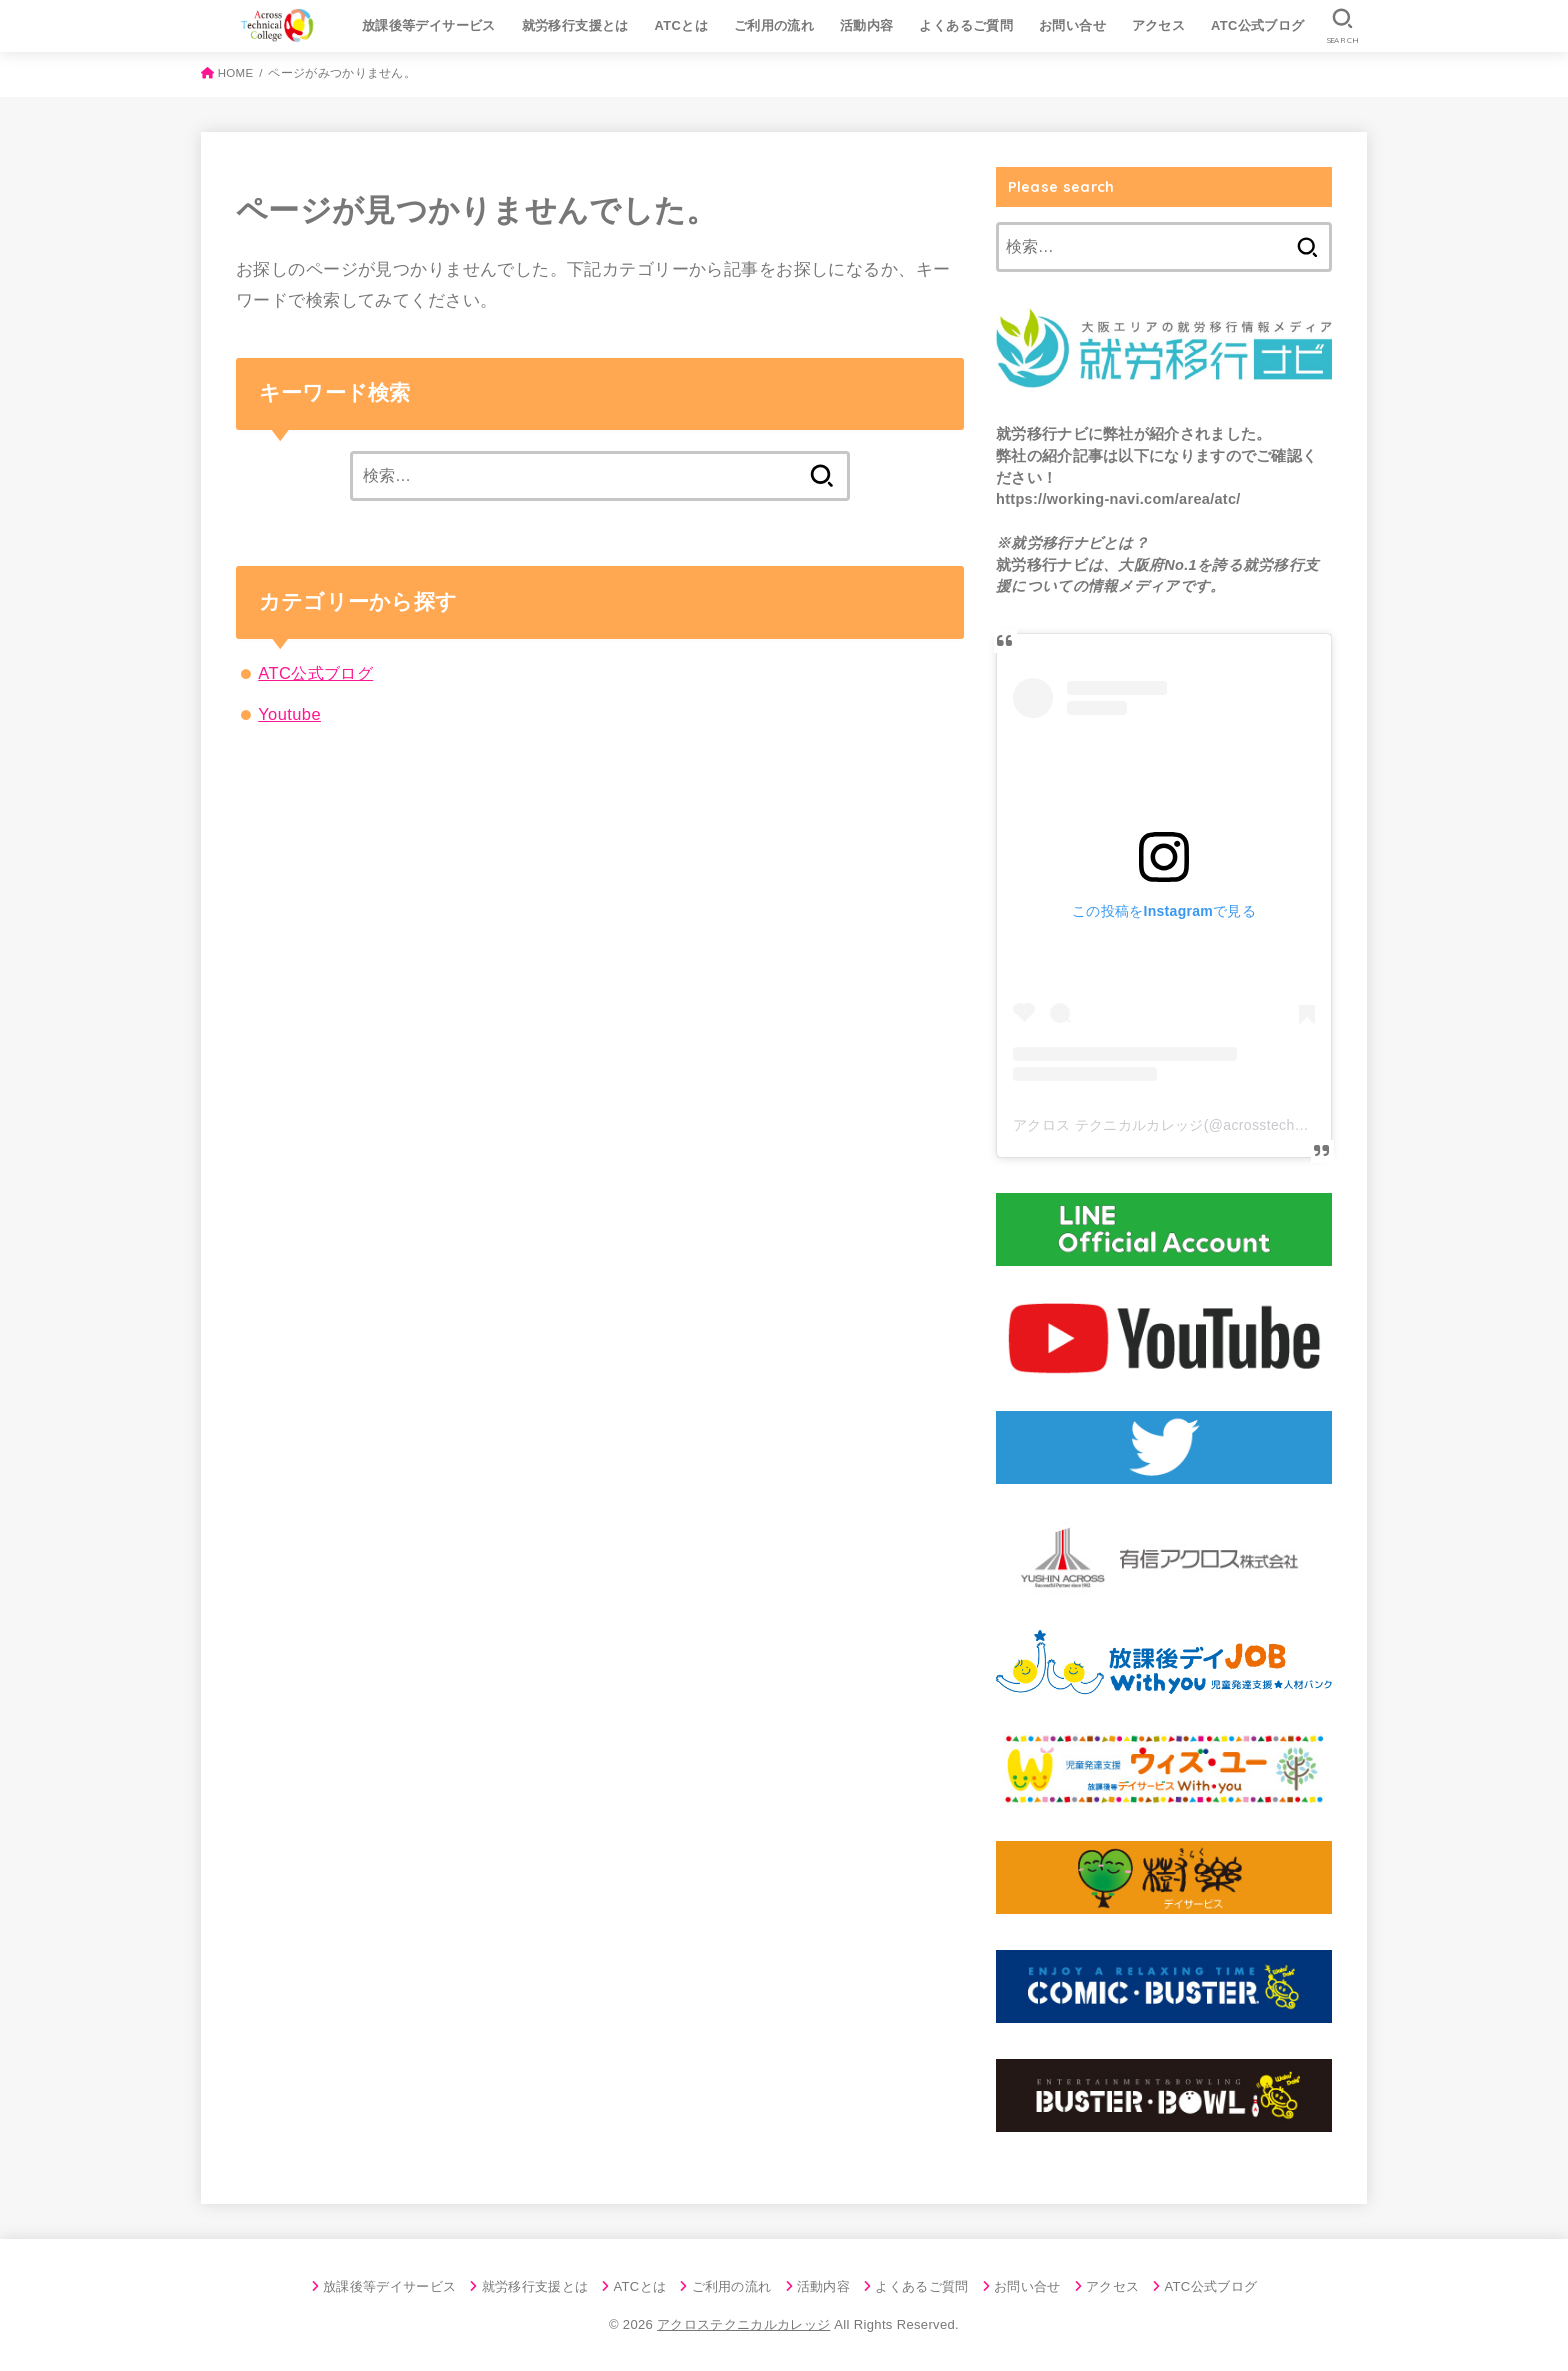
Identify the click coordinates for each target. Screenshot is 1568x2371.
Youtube (289, 714)
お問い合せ (1072, 25)
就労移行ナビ (1042, 434)
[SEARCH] (1342, 26)
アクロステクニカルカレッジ (743, 2324)
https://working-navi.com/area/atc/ (1118, 499)
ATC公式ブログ (1258, 25)
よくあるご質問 (966, 25)
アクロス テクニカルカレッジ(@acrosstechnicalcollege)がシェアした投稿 (1252, 1125)
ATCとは (682, 25)
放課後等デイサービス (429, 25)
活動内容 (867, 25)
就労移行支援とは (575, 25)
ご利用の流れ (774, 25)
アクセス (1159, 25)
